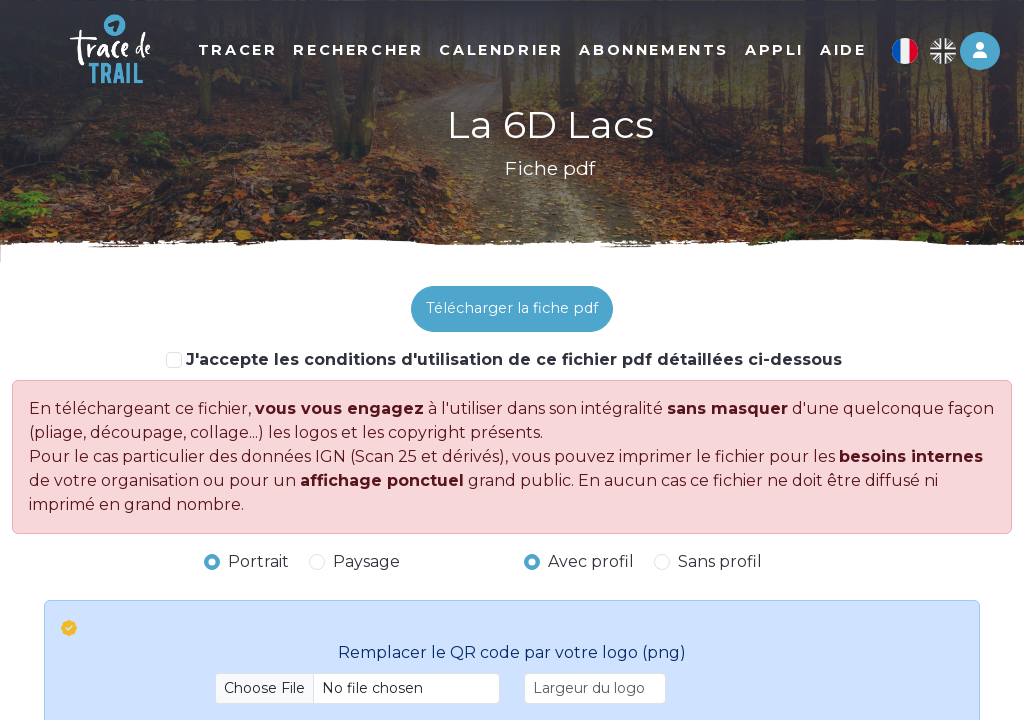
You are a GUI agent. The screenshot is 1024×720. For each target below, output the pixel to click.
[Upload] (357, 688)
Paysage (366, 561)
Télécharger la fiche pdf (512, 308)
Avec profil (591, 561)
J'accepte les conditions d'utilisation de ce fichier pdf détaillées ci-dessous (514, 359)
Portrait (258, 561)
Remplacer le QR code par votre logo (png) (512, 652)
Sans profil (720, 561)
